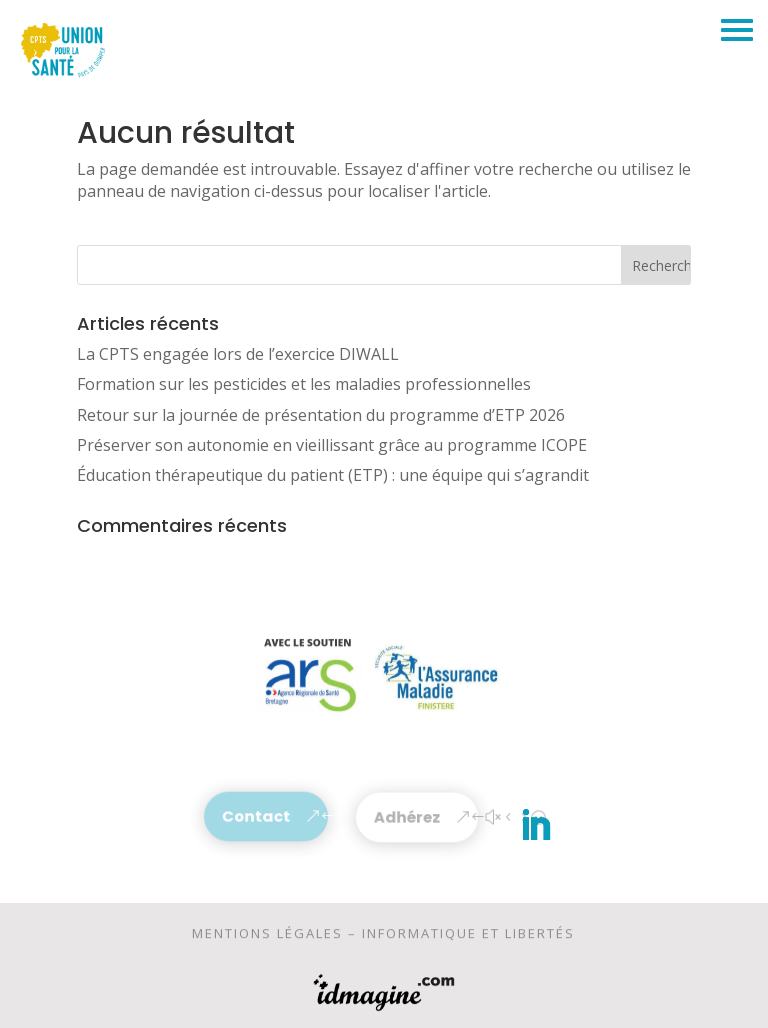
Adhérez (407, 817)
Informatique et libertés (468, 937)
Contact (256, 816)
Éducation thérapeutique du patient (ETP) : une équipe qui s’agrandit (333, 475)
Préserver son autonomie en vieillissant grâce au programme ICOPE (332, 445)
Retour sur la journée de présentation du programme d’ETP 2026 (321, 415)
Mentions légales (267, 937)
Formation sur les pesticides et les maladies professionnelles (304, 384)
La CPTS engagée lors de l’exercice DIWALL (238, 354)
